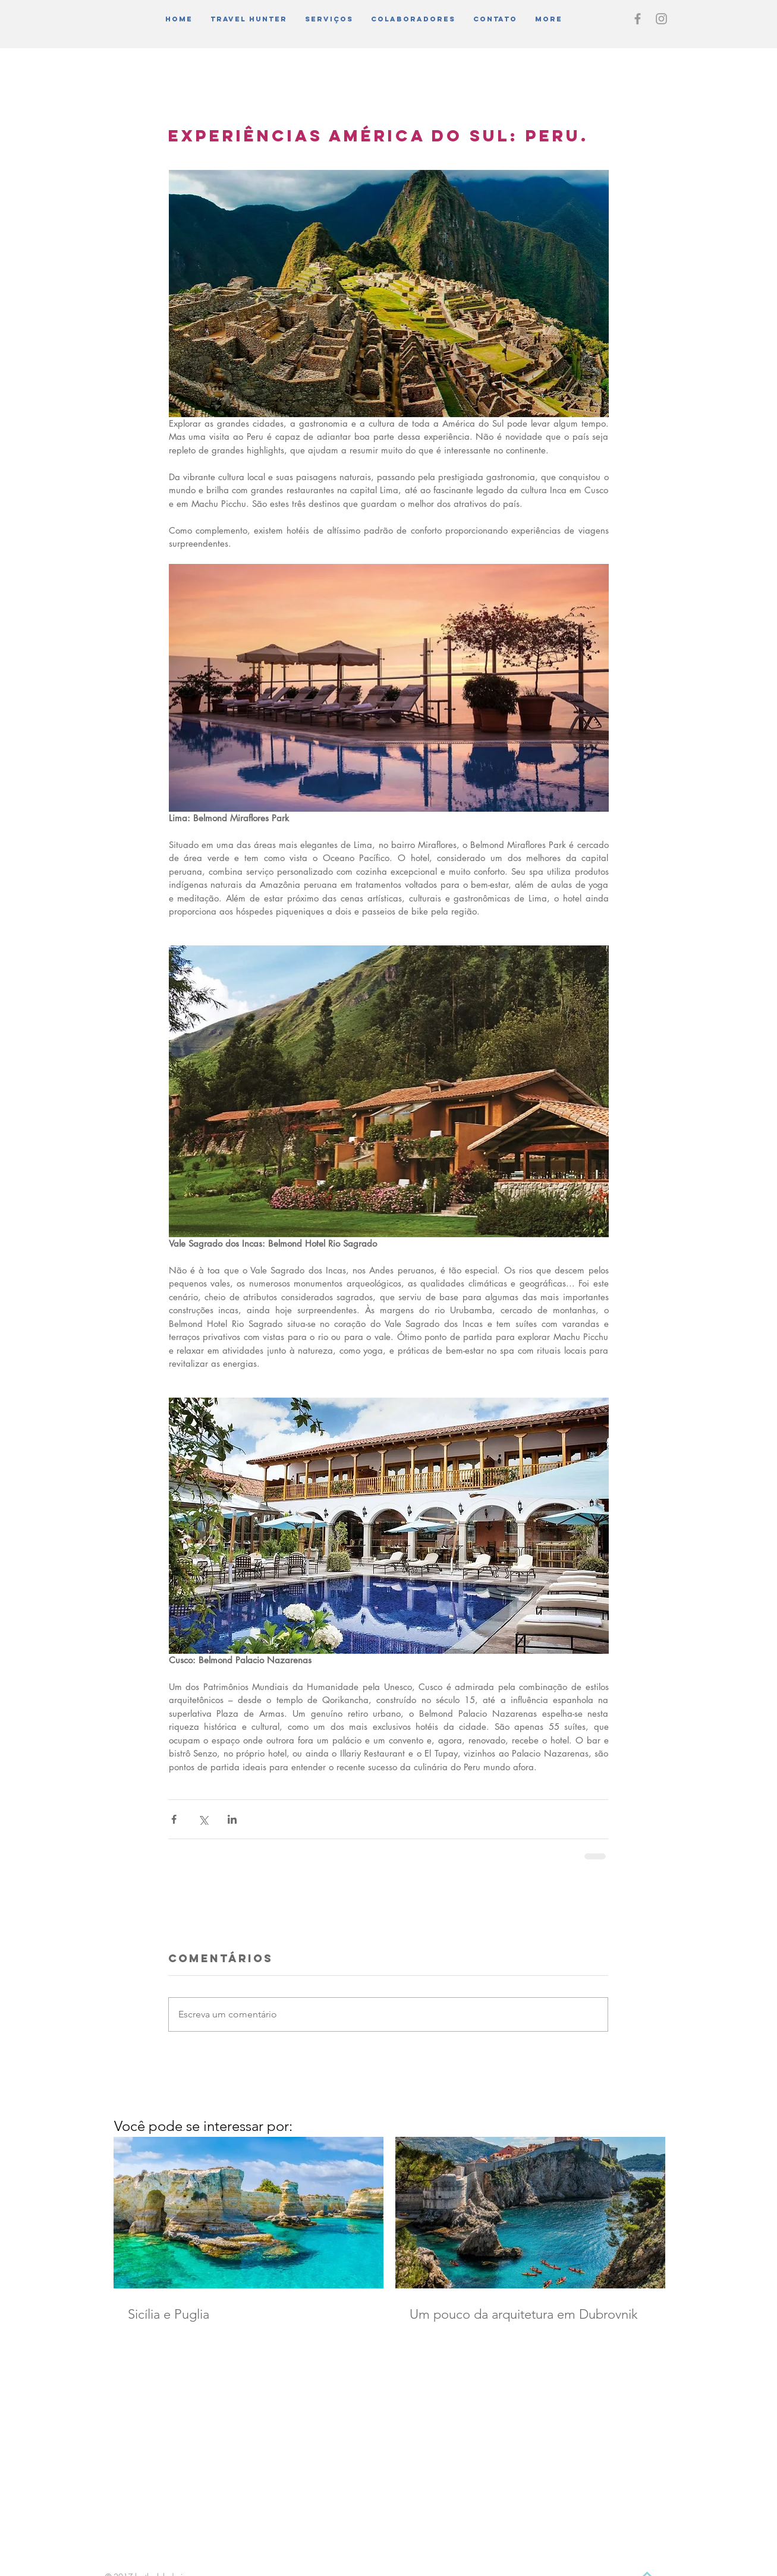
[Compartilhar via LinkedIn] (232, 1819)
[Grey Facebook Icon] (637, 18)
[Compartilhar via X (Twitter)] (203, 1819)
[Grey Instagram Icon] (661, 18)
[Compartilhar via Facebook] (174, 1819)
